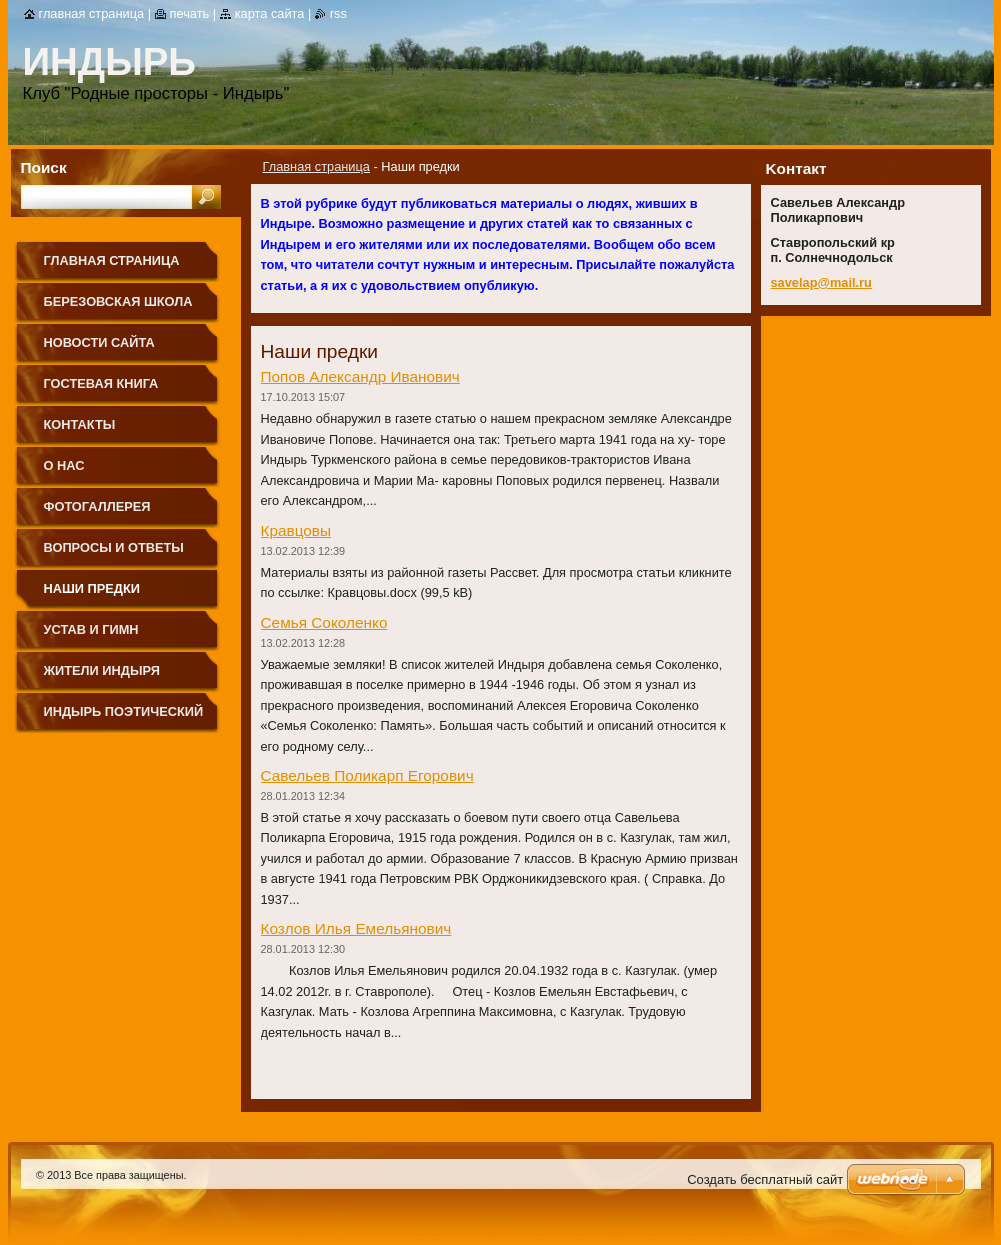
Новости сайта (99, 342)
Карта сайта (270, 13)
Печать (190, 13)
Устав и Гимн (91, 629)
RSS (338, 13)
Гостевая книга (101, 383)
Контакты (80, 424)
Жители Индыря (102, 670)
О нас (64, 465)
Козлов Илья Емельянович (356, 928)
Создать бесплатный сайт (765, 1179)
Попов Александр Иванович (360, 376)
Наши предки (92, 588)
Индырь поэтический (124, 711)
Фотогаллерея (97, 506)
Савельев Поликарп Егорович (367, 775)
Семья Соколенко (324, 622)
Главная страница (316, 166)
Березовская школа (118, 301)
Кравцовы (296, 530)
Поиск (44, 167)
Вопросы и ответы (114, 547)
